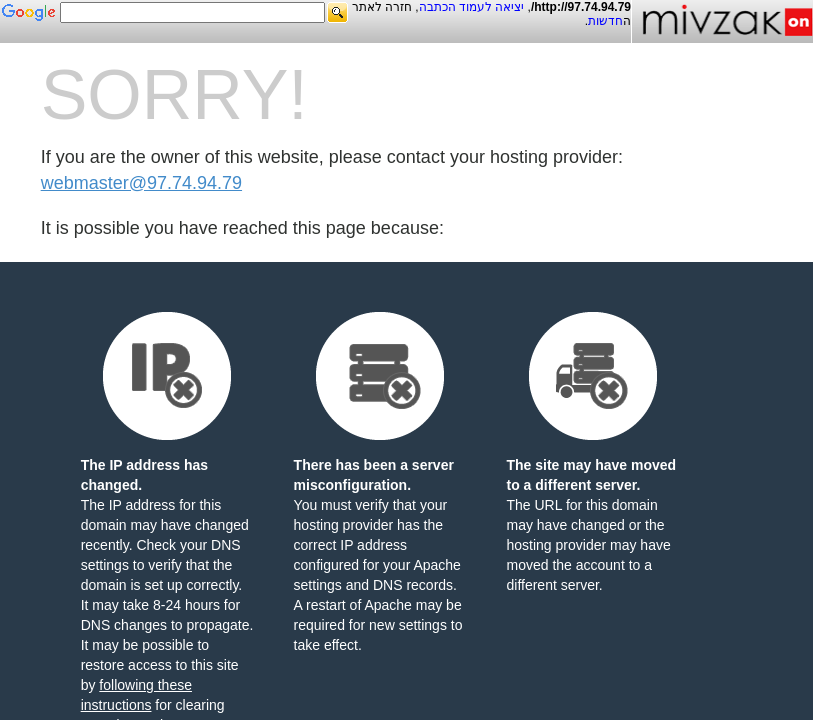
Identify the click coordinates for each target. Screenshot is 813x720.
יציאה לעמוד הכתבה (472, 7)
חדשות (605, 21)
